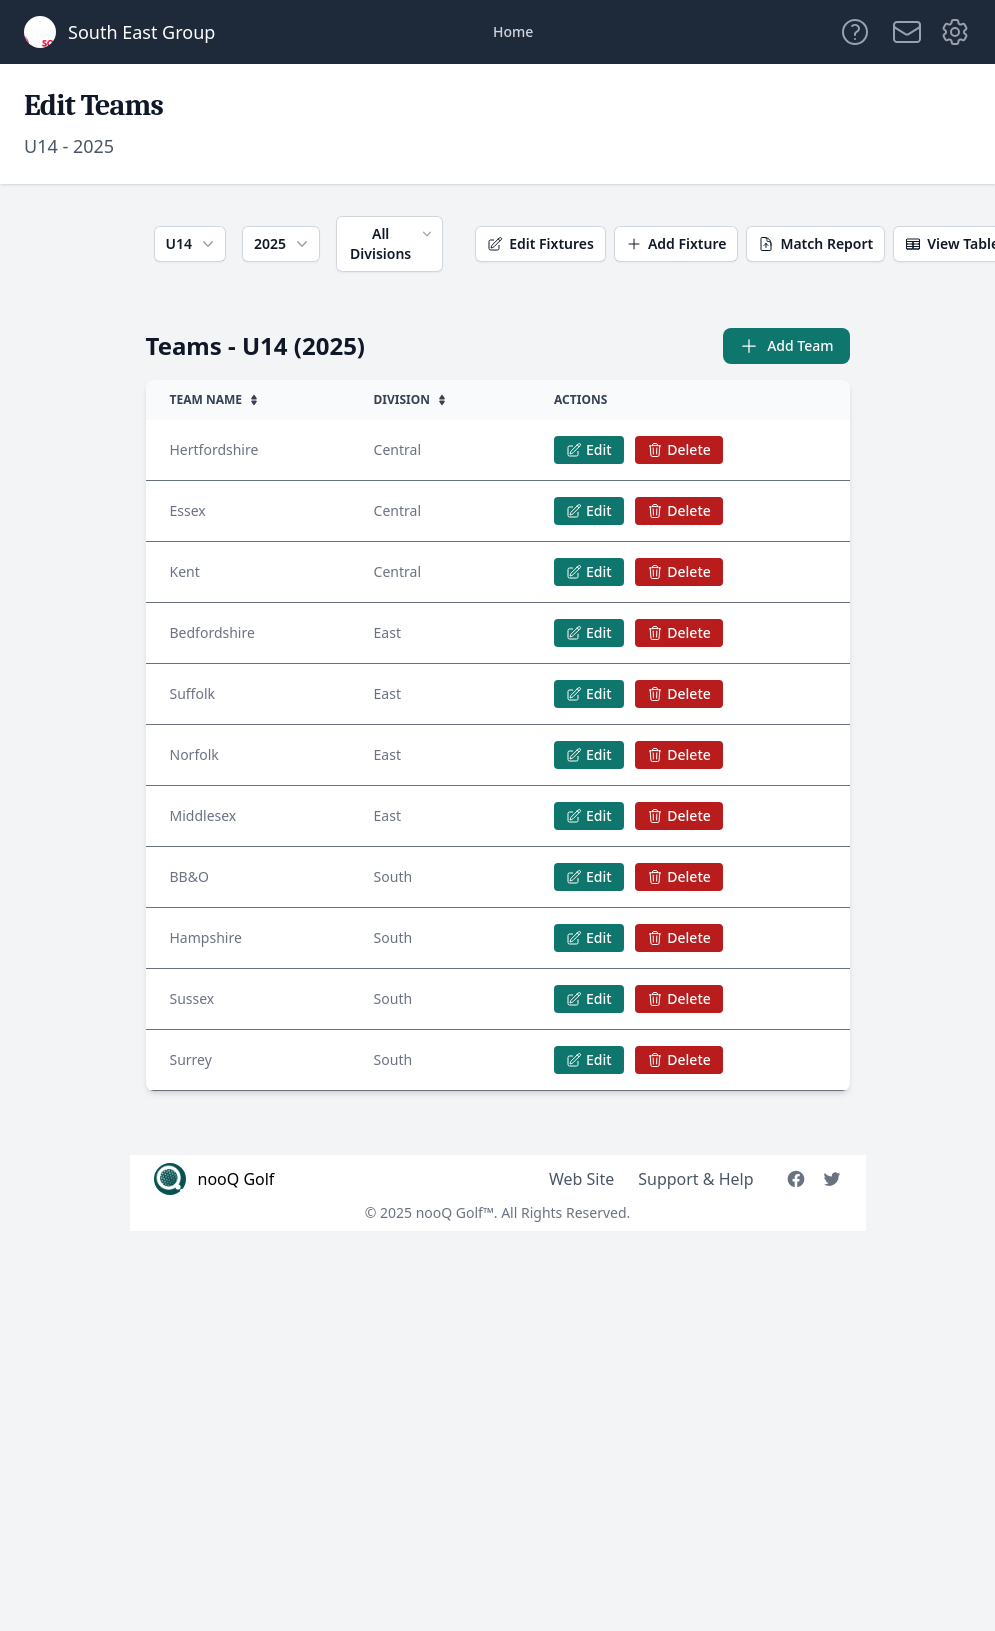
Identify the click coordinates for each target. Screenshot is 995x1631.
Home (513, 31)
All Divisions (392, 243)
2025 (283, 244)
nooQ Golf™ (455, 1212)
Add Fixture (676, 243)
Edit (589, 449)
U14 (192, 244)
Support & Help (695, 1179)
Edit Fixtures (540, 243)
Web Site (581, 1179)
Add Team (786, 346)
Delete (678, 449)
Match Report (815, 243)
